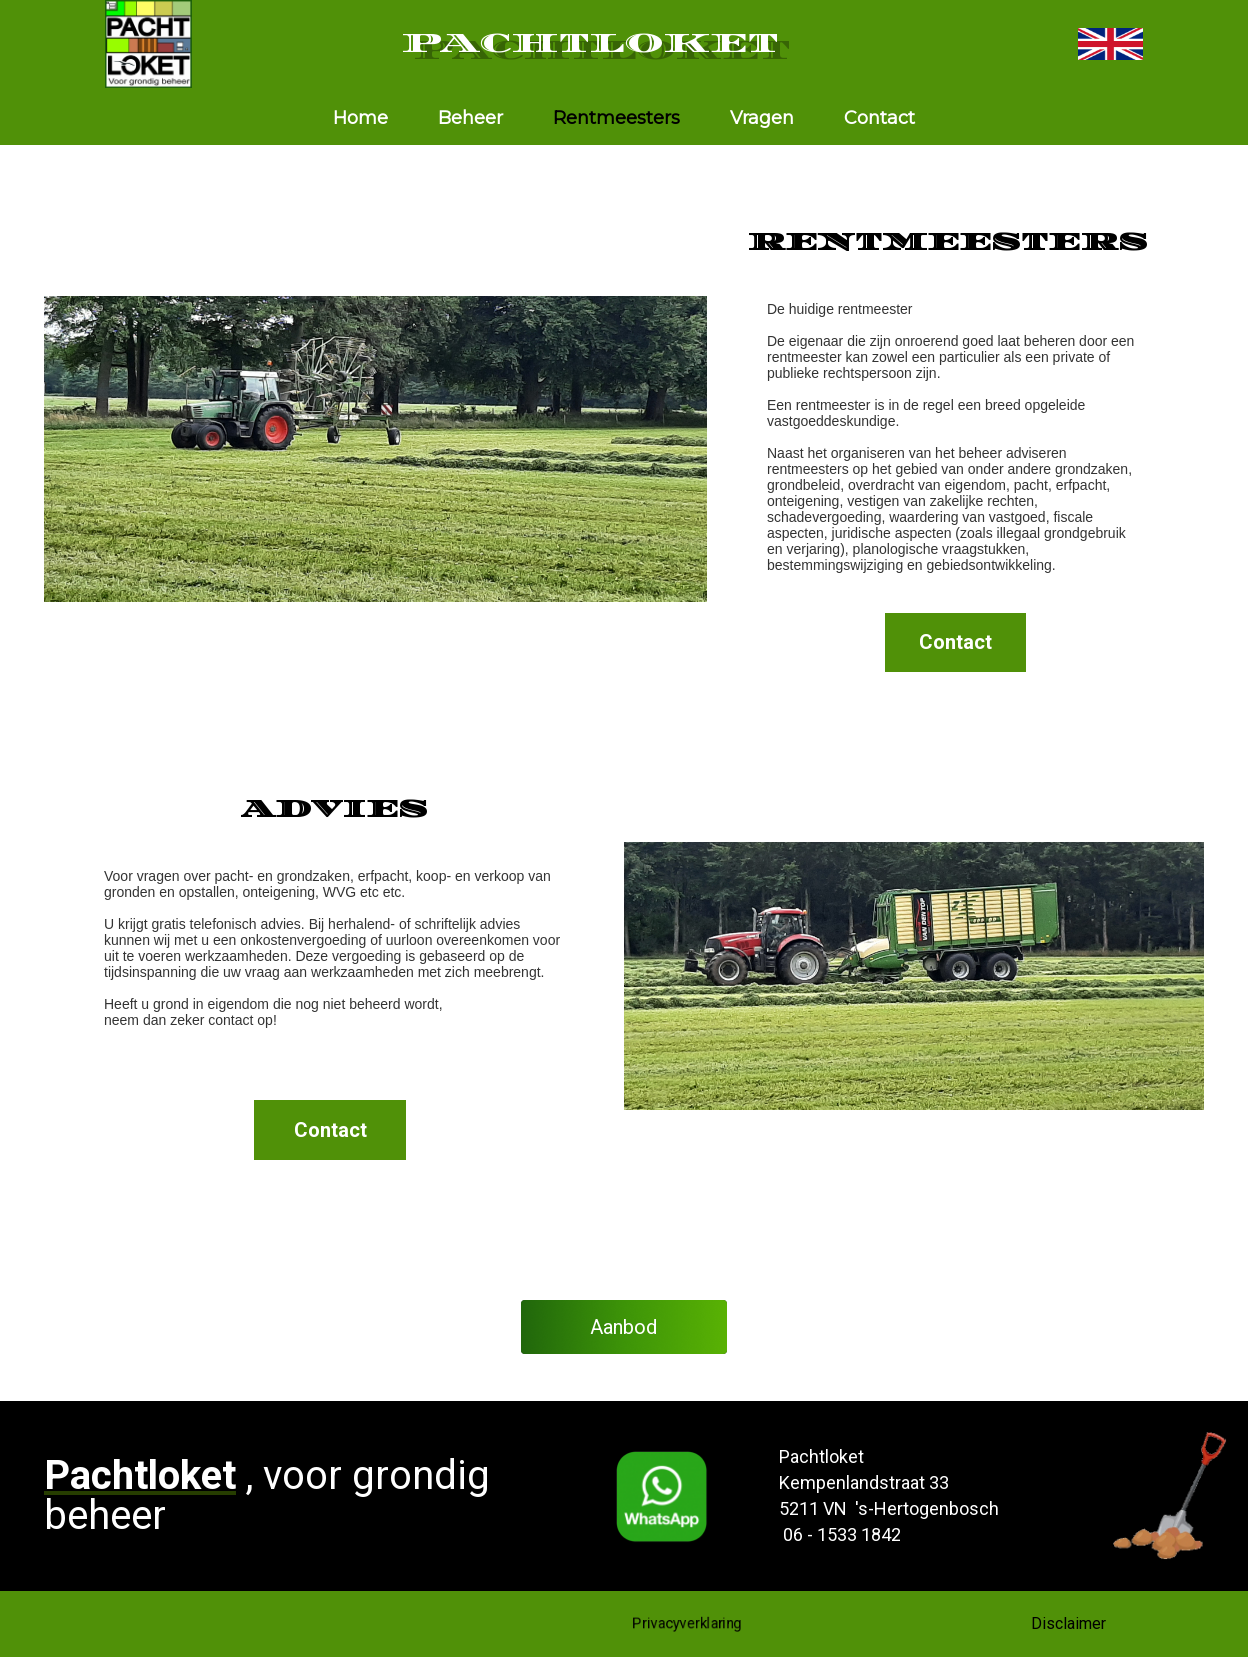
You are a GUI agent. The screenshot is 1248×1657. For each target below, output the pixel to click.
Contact (879, 118)
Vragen (762, 118)
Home (360, 118)
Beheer (470, 118)
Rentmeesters (616, 118)
